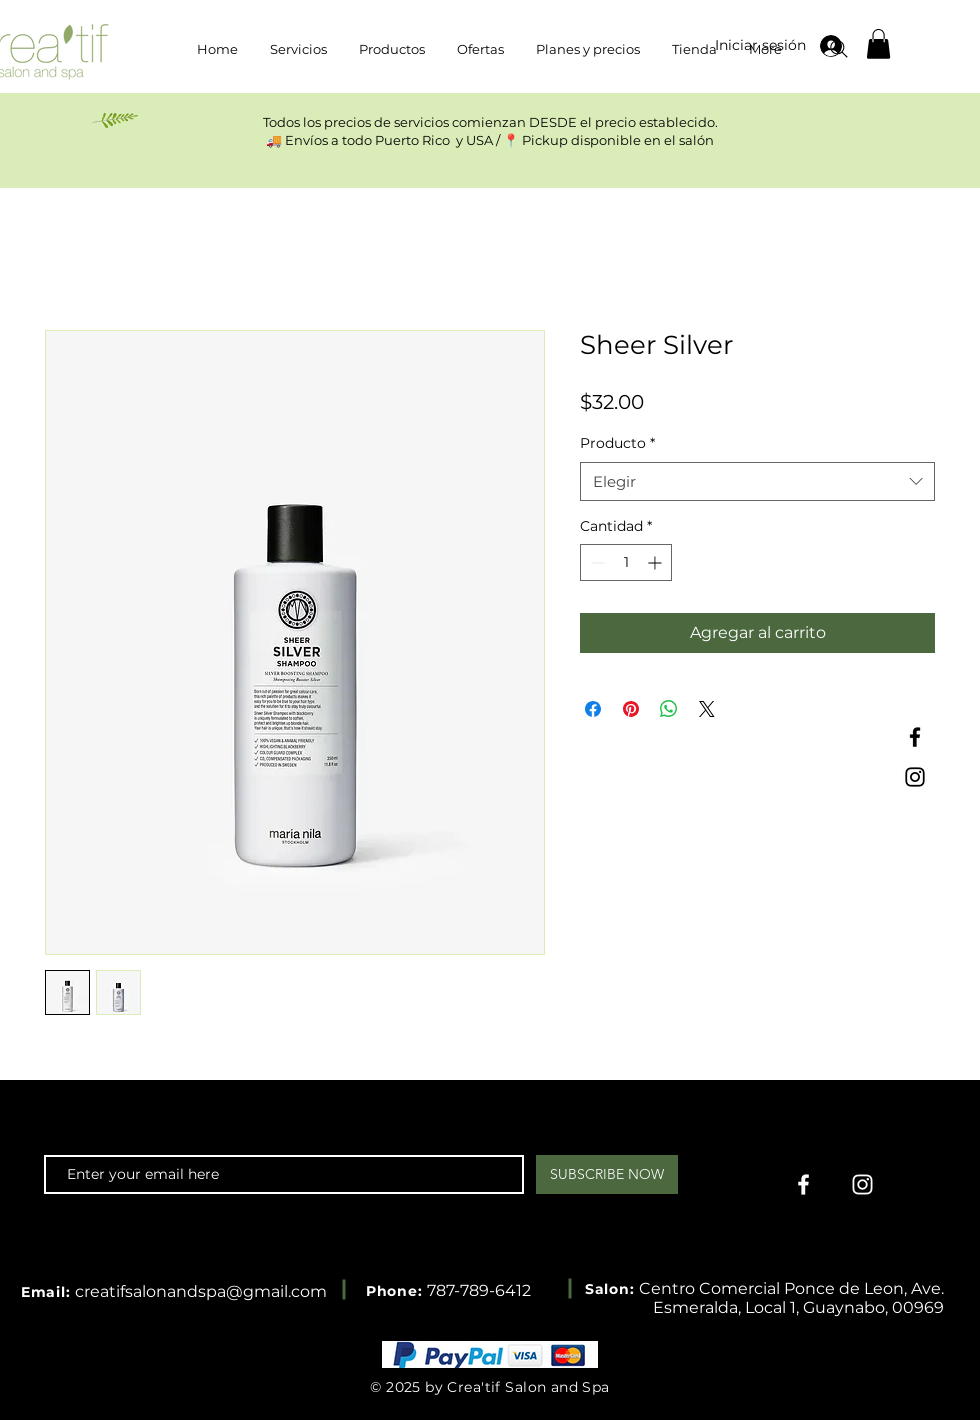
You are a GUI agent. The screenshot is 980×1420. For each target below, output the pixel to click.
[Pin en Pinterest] (631, 709)
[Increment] (656, 562)
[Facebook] (915, 737)
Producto (617, 443)
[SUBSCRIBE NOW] (607, 1174)
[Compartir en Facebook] (593, 709)
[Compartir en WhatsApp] (669, 709)
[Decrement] (595, 562)
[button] (878, 44)
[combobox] (757, 481)
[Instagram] (915, 777)
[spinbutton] (626, 562)
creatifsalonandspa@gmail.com (201, 1291)
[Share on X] (707, 709)
